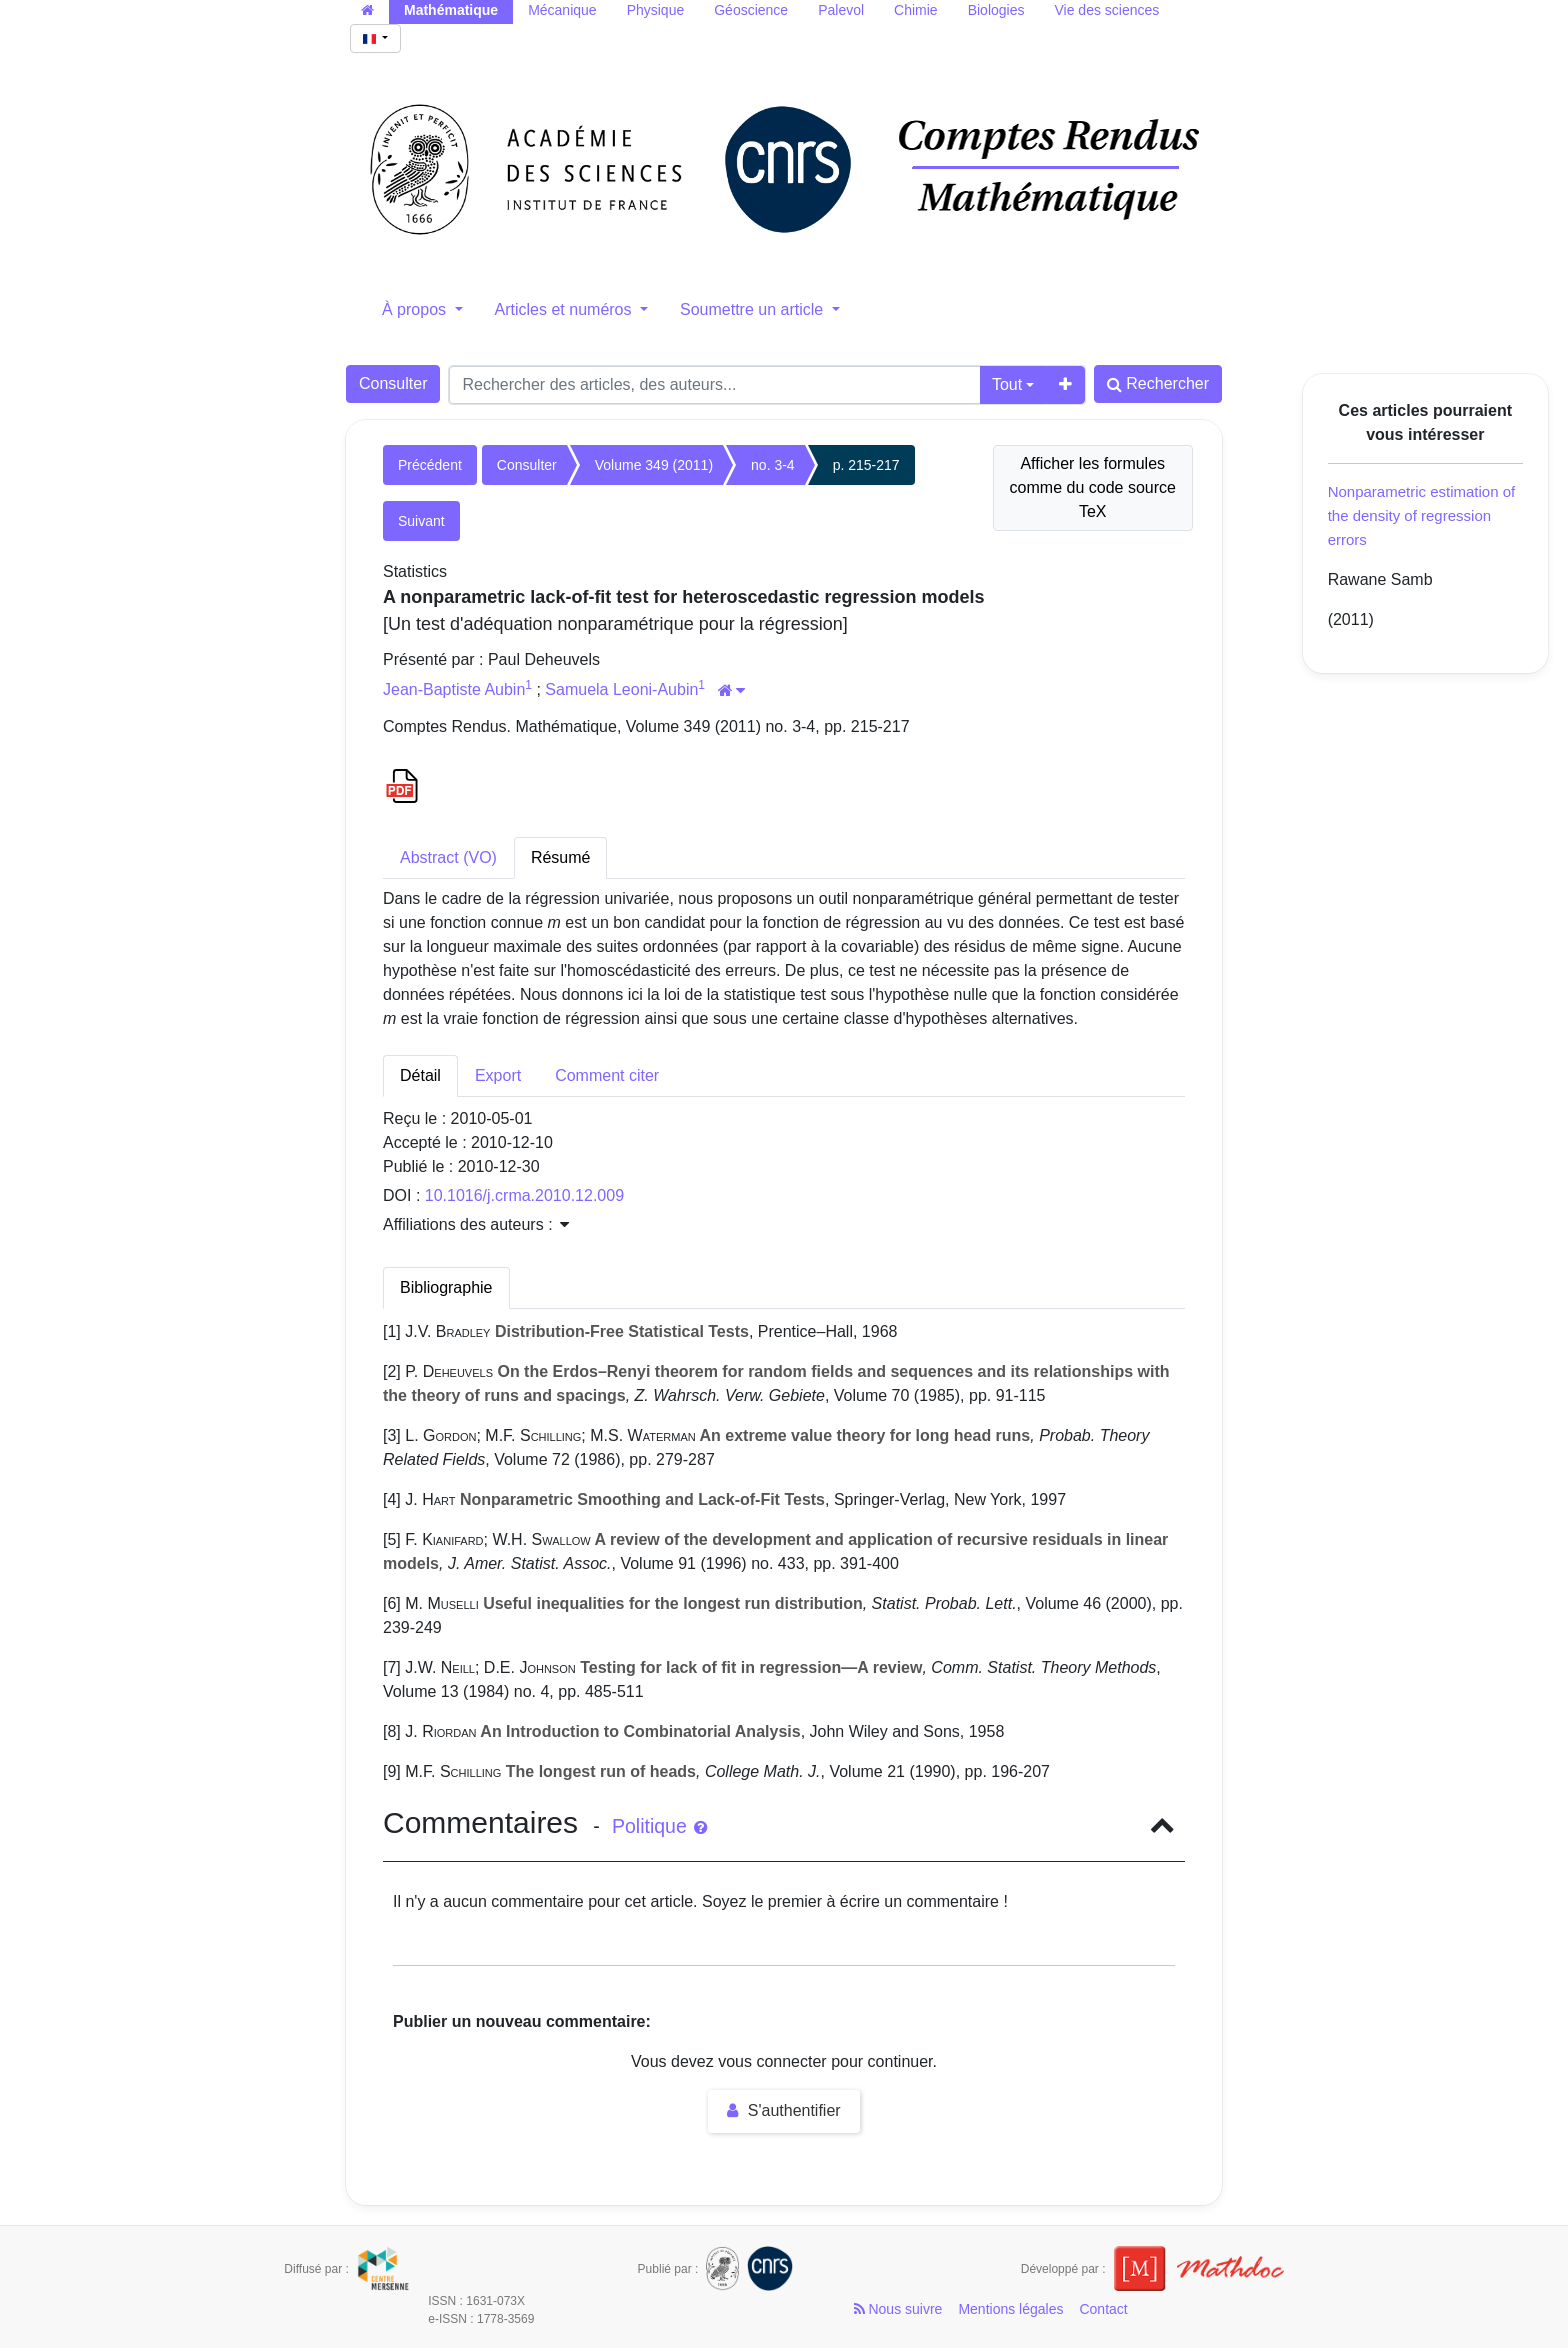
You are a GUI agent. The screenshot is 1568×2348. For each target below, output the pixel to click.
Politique (659, 1826)
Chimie (916, 10)
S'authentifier (783, 2110)
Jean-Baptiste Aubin (454, 689)
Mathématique (451, 10)
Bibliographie (446, 1287)
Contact (1103, 2309)
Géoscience (751, 10)
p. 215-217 (866, 465)
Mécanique (562, 10)
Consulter (393, 383)
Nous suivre (898, 2309)
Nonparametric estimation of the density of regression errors (1422, 515)
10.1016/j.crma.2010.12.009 (524, 1195)
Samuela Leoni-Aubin (621, 689)
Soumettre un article (754, 309)
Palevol (841, 10)
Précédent (430, 465)
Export (498, 1075)
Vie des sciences (1106, 10)
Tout (1007, 384)
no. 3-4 (773, 465)
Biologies (996, 10)
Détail (420, 1075)
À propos (416, 309)
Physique (656, 10)
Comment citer (607, 1075)
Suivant (421, 521)
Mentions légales (1010, 2309)
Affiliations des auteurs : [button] (476, 1224)
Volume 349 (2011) (654, 465)
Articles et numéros (565, 309)
